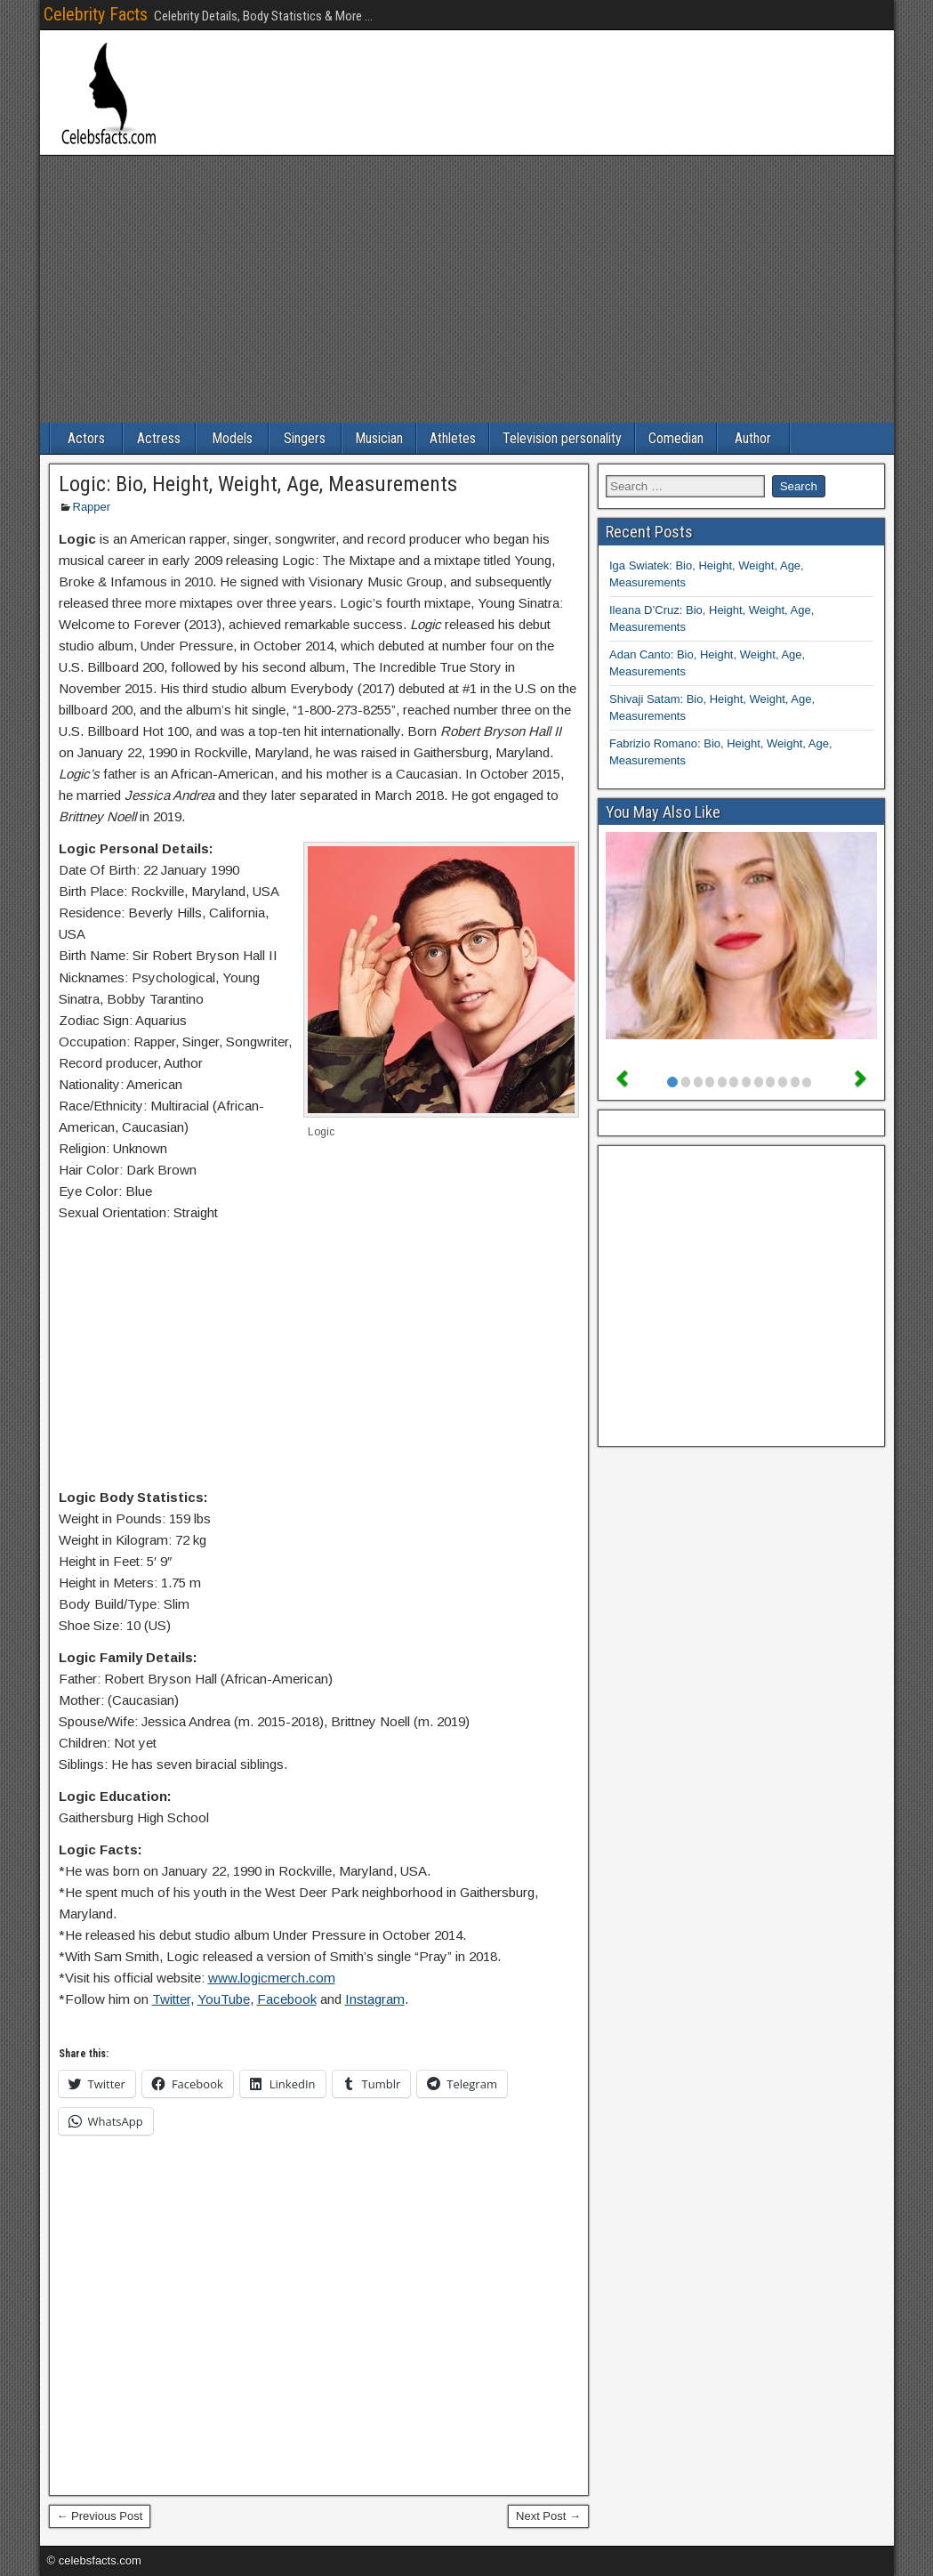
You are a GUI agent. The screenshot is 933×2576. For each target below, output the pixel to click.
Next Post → (548, 2516)
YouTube (223, 1999)
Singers (305, 438)
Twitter (171, 1999)
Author (753, 438)
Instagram (375, 1999)
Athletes (453, 438)
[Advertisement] (467, 289)
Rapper (92, 506)
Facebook (287, 1999)
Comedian (676, 438)
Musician (379, 438)
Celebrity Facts (96, 14)
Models (232, 438)
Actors (86, 438)
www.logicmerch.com (271, 1977)
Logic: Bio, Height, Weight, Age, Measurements (258, 484)
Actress (159, 438)
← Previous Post (100, 2516)
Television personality (562, 438)
